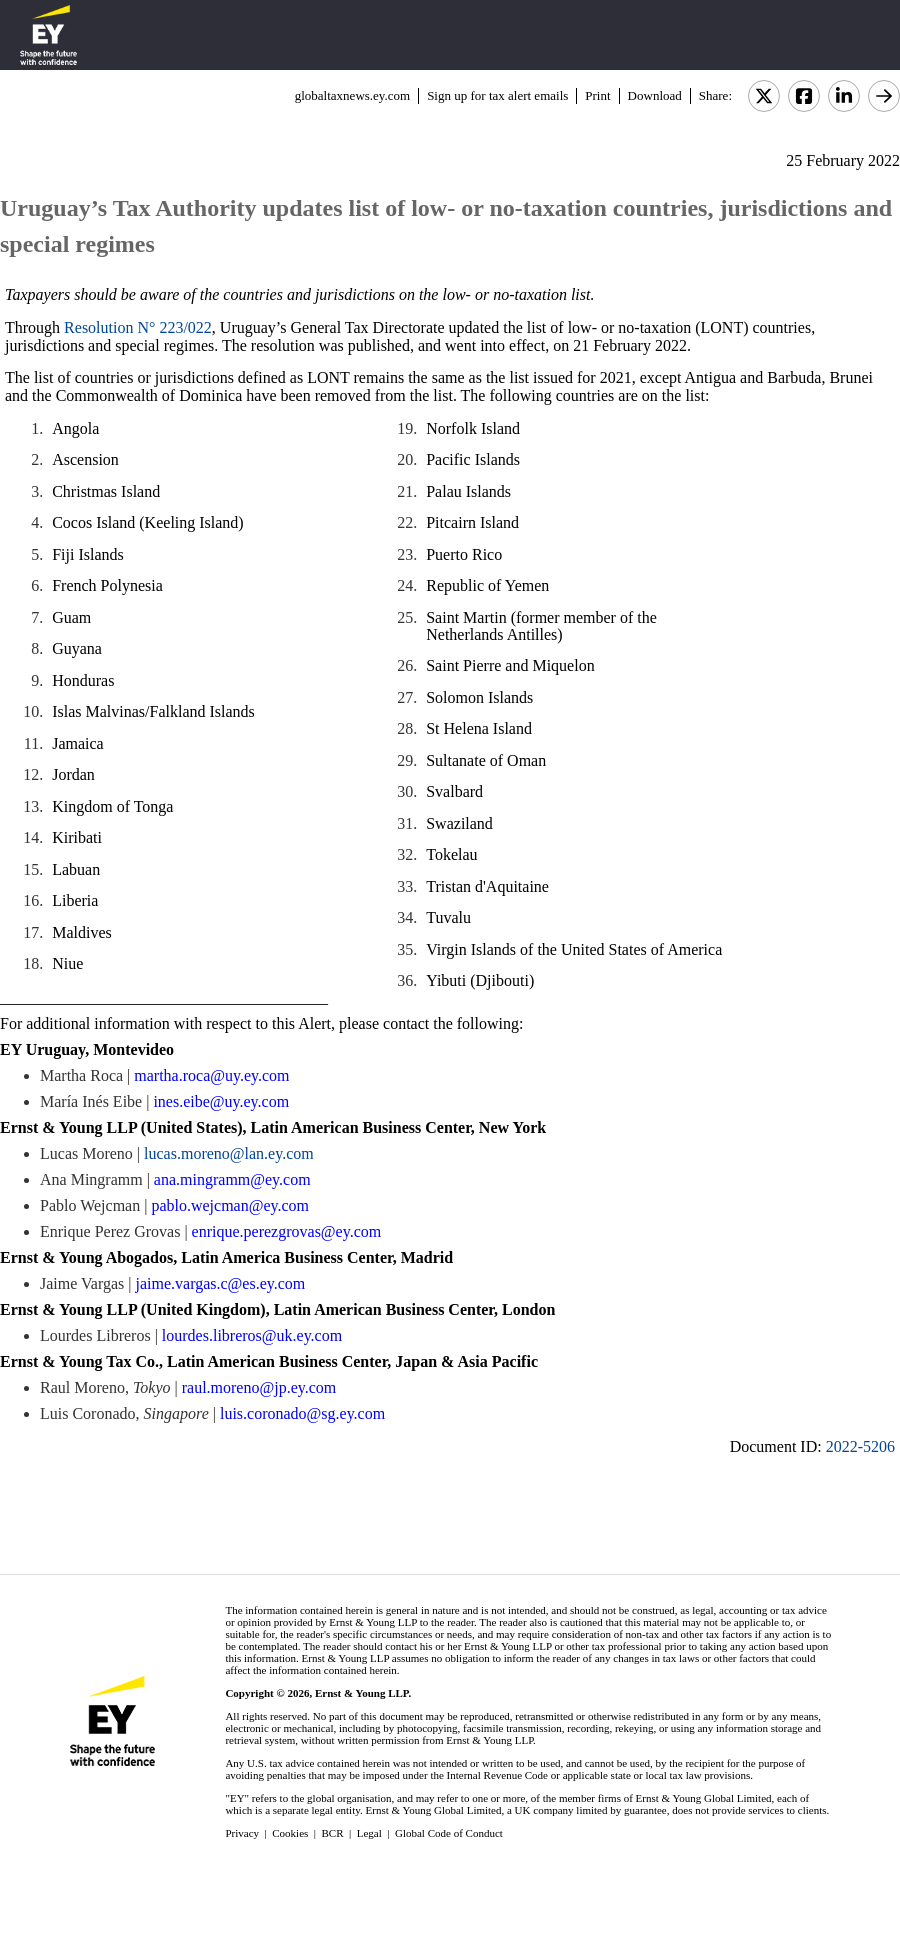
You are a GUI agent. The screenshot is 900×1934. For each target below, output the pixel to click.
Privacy (242, 1833)
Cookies (290, 1833)
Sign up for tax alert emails (497, 95)
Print (597, 95)
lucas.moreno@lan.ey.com (229, 1153)
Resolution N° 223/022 (138, 327)
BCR (333, 1833)
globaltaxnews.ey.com (352, 95)
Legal (369, 1833)
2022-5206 (860, 1446)
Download (655, 95)
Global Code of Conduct (449, 1833)
